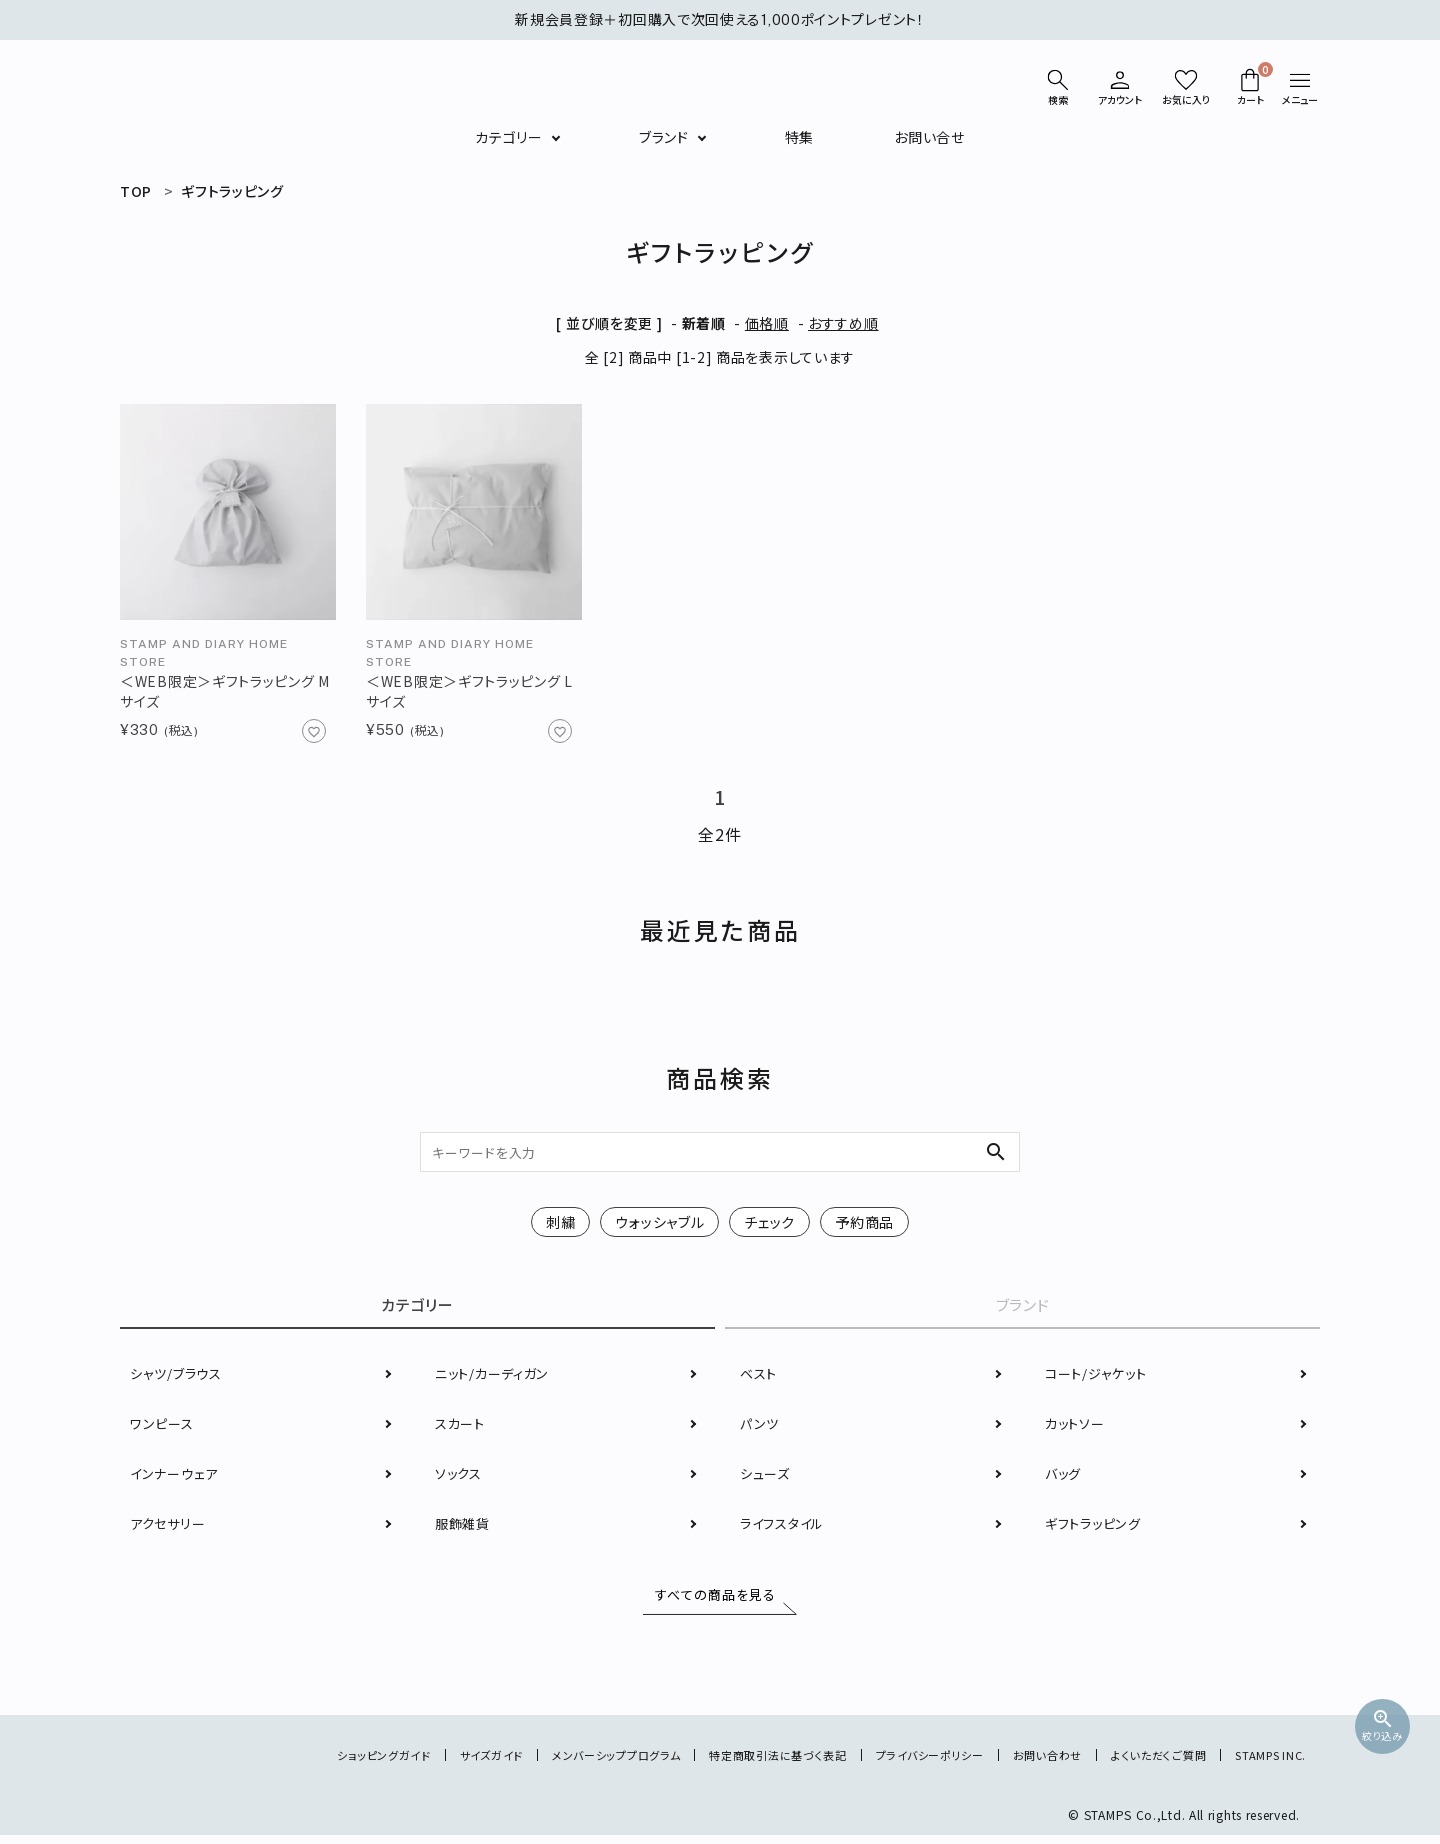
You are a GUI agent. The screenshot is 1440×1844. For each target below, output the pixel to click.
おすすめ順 (843, 323)
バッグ (1064, 1477)
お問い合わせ (1032, 1763)
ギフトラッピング (1096, 1527)
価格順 (767, 323)
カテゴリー (509, 137)
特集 (799, 137)
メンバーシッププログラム (573, 1763)
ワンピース (163, 1427)
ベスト (760, 1377)
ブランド (664, 137)
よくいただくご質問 (1149, 1763)
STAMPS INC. (1267, 1763)
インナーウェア (176, 1477)
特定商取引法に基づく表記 (745, 1763)
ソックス (460, 1477)
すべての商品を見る (710, 1599)
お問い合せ (929, 137)
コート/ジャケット (1099, 1377)
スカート (462, 1427)
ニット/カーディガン (496, 1377)
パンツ (760, 1427)
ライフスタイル (785, 1527)
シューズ (767, 1477)
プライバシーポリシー (907, 1763)
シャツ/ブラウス (179, 1377)
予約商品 (864, 1222)
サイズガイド (441, 1763)
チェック (769, 1222)
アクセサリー (170, 1527)
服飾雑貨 (464, 1527)
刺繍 (560, 1222)
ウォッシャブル (659, 1222)
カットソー (1077, 1427)
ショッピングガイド (327, 1763)
